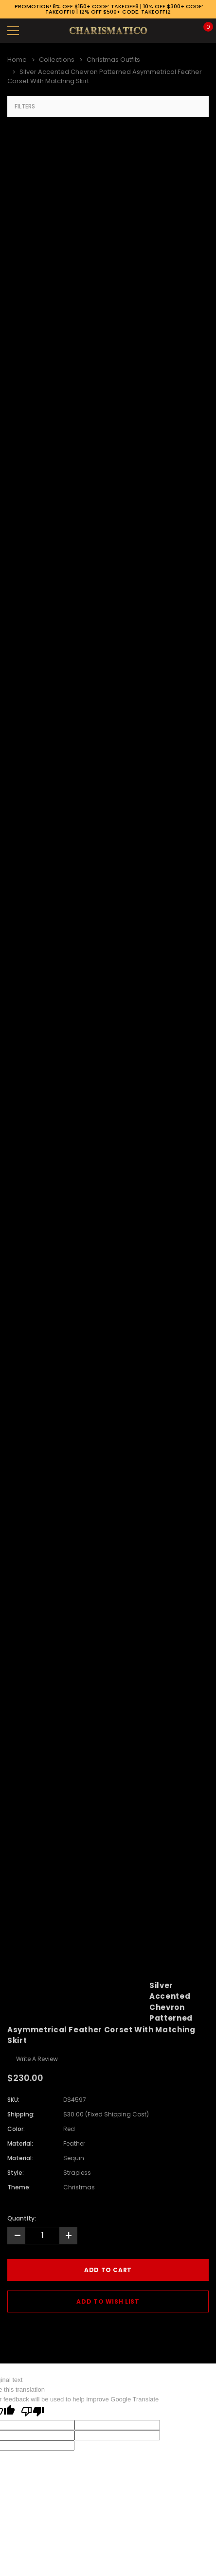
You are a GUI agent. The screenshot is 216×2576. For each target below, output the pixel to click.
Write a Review (37, 2059)
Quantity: (21, 2218)
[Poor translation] (32, 2412)
